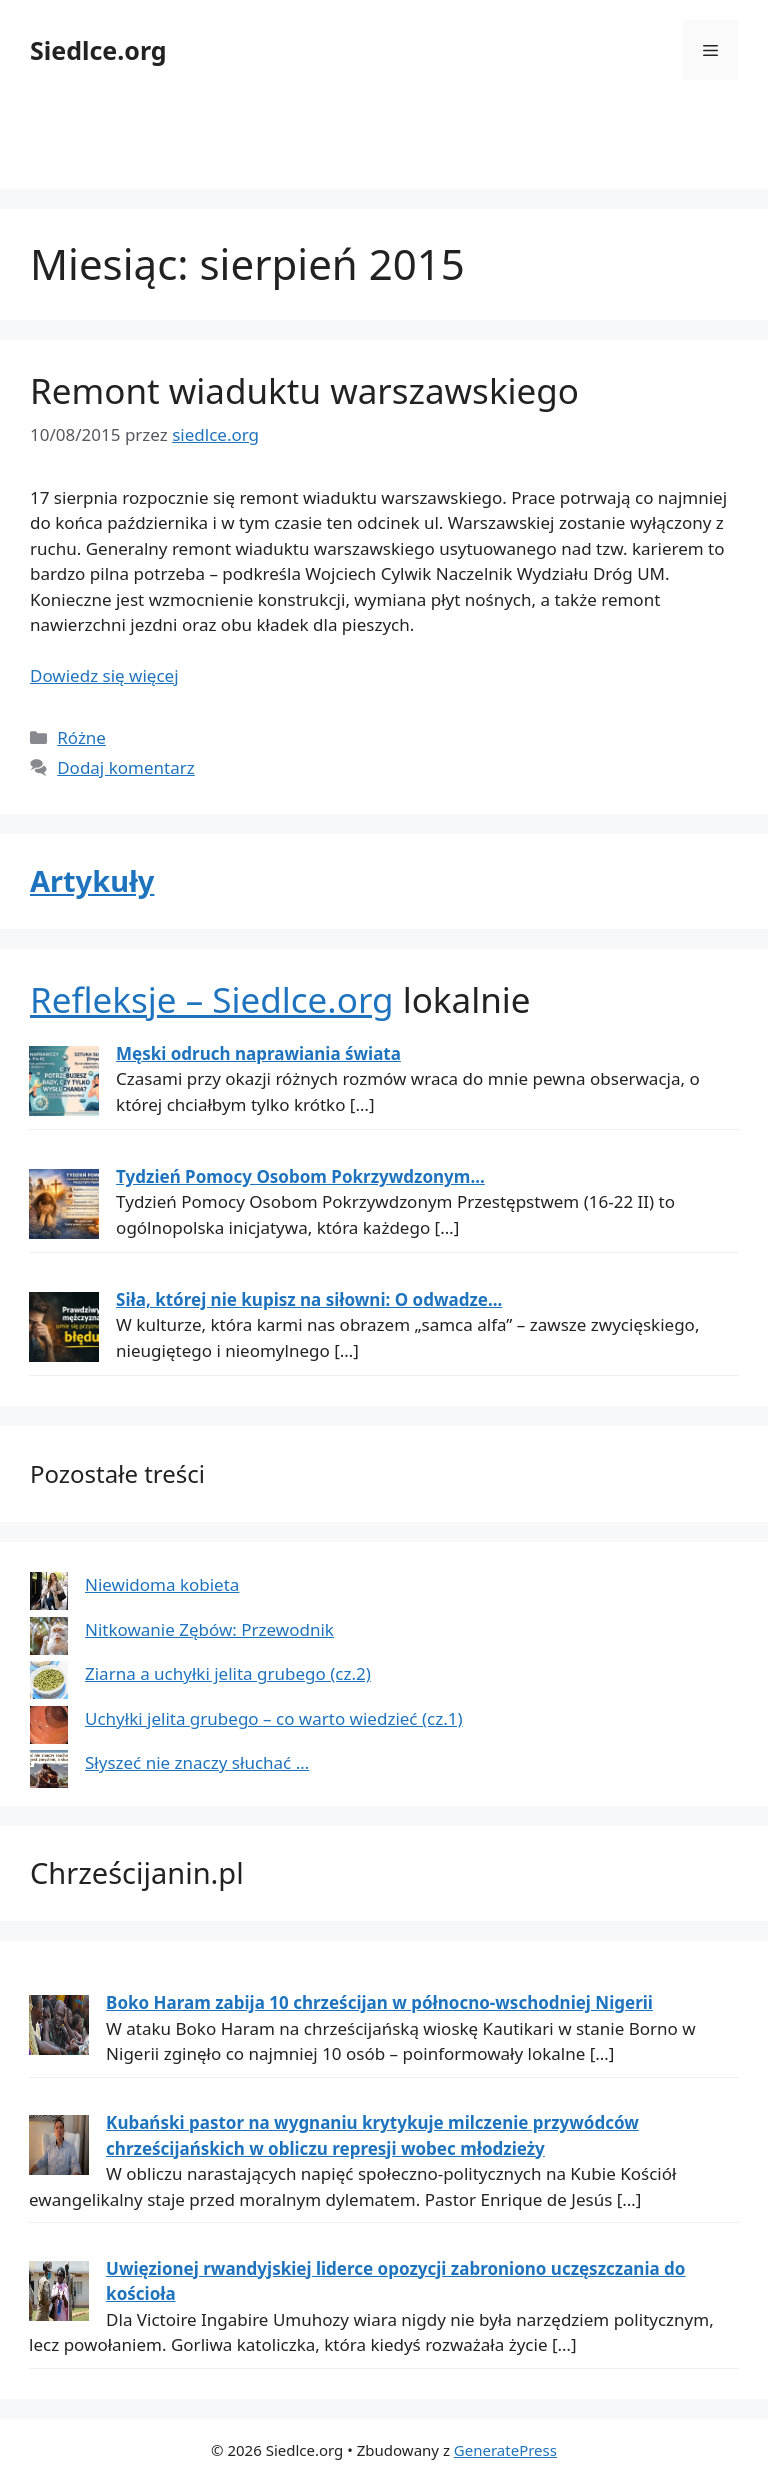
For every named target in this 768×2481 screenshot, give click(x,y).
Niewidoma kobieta (162, 1584)
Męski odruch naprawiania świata (258, 1053)
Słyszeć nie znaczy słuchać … (197, 1762)
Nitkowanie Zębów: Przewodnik (209, 1629)
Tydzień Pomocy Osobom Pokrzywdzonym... (300, 1176)
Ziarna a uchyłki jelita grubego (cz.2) (228, 1673)
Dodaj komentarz (126, 767)
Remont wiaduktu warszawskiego (304, 390)
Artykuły (92, 880)
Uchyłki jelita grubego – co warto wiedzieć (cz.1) (274, 1718)
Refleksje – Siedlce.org (212, 999)
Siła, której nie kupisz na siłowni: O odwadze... (309, 1299)
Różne (81, 737)
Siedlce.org (98, 50)
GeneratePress (505, 2450)
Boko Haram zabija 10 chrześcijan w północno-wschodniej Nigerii (379, 2002)
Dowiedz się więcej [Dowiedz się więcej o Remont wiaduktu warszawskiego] (104, 675)
